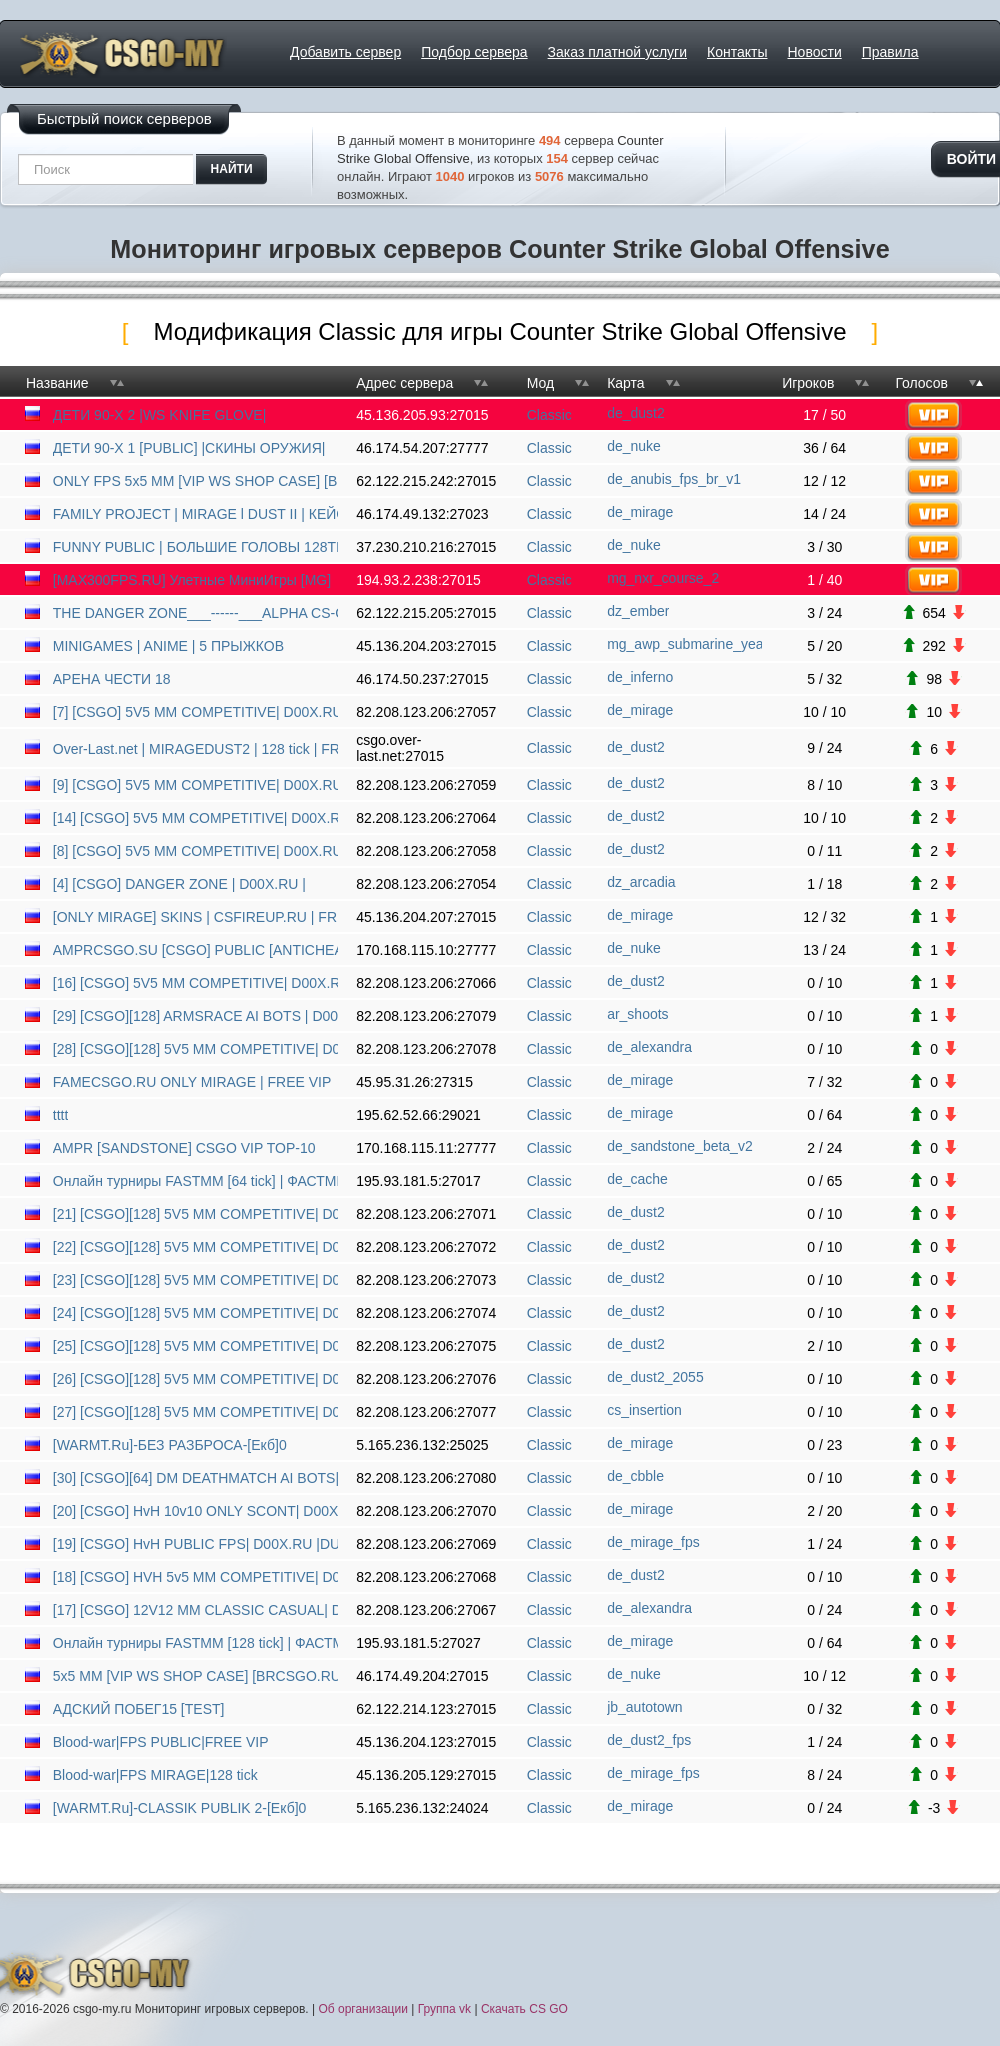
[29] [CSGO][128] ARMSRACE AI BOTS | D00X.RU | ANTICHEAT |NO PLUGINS (195, 1016)
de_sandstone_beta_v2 (680, 1146)
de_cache (637, 1179)
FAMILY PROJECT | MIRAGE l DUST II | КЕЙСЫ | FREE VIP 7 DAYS (195, 514)
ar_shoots (637, 1014)
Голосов (921, 383)
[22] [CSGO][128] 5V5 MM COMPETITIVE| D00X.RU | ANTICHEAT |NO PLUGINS (195, 1247)
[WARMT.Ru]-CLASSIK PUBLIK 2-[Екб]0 (180, 1808)
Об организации (362, 2009)
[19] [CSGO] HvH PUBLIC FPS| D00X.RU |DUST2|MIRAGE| (195, 1544)
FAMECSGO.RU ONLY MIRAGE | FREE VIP (192, 1082)
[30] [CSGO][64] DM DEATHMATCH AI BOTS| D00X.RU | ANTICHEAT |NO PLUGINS (195, 1478)
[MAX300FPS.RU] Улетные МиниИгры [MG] (192, 580)
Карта (625, 383)
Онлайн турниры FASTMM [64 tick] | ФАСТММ (195, 1181)
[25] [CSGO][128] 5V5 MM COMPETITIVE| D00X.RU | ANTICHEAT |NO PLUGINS (195, 1346)
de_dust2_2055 (655, 1377)
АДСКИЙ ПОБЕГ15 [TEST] (139, 1709)
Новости (815, 52)
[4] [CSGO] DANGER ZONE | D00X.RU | (179, 884)
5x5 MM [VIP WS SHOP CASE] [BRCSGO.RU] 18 (195, 1676)
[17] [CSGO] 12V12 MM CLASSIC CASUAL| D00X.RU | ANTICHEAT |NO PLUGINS (195, 1610)
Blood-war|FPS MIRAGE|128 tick (155, 1775)
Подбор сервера (474, 52)
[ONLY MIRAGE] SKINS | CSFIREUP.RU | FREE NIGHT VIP (195, 917)
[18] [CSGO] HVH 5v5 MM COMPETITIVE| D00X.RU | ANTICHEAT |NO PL (195, 1577)
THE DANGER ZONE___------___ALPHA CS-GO (195, 613)
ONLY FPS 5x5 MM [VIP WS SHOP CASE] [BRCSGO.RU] (195, 481)
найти (232, 169)
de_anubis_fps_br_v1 (674, 479)
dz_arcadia (641, 882)
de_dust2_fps (649, 1740)
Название (57, 383)
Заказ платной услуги (617, 52)
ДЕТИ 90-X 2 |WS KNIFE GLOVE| (160, 415)
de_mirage (640, 512)
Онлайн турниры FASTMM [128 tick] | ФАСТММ (195, 1643)
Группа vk (444, 2009)
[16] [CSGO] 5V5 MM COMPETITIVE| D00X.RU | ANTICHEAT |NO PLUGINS (195, 983)
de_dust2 (636, 413)
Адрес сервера (404, 383)
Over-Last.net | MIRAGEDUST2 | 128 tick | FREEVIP (195, 749)
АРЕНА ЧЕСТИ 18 (112, 679)
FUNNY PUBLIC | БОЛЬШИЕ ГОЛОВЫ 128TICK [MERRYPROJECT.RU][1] (195, 547)
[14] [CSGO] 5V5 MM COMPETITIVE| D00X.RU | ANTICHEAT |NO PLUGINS (195, 818)
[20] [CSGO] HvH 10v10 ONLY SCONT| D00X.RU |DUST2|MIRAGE (195, 1511)
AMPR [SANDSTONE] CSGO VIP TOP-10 (184, 1148)
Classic (549, 415)
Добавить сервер (345, 52)
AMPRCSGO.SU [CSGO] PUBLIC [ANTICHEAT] (195, 950)
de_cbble (635, 1476)
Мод (540, 383)
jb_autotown (645, 1707)
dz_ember (638, 611)
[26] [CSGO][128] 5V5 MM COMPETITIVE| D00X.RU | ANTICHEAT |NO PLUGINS (195, 1379)
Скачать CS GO (524, 2009)
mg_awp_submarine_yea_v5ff (684, 644)
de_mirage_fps (653, 1542)
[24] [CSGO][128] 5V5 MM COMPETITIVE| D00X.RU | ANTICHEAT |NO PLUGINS (195, 1313)
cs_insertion (644, 1410)
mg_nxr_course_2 (663, 578)
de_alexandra (649, 1047)
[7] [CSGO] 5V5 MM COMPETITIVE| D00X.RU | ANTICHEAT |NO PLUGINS (195, 712)
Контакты (737, 52)
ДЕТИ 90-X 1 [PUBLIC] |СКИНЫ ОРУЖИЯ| (189, 448)
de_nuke (634, 446)
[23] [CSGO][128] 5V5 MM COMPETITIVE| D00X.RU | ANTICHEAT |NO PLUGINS (195, 1280)
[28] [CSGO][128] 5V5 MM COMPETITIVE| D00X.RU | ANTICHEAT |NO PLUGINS (195, 1049)
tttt (61, 1115)
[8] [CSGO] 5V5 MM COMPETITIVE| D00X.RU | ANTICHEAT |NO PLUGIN (195, 851)
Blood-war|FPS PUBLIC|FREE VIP (161, 1742)
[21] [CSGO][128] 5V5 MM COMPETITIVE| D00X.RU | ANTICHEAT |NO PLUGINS (195, 1214)
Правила (890, 52)
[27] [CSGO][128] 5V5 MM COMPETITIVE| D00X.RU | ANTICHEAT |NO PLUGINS (195, 1412)
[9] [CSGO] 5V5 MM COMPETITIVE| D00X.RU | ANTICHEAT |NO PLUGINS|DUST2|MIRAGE (195, 785)
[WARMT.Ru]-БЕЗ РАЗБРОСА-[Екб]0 (170, 1445)
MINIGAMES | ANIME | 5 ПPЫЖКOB (168, 646)
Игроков (808, 383)
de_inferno (640, 677)
